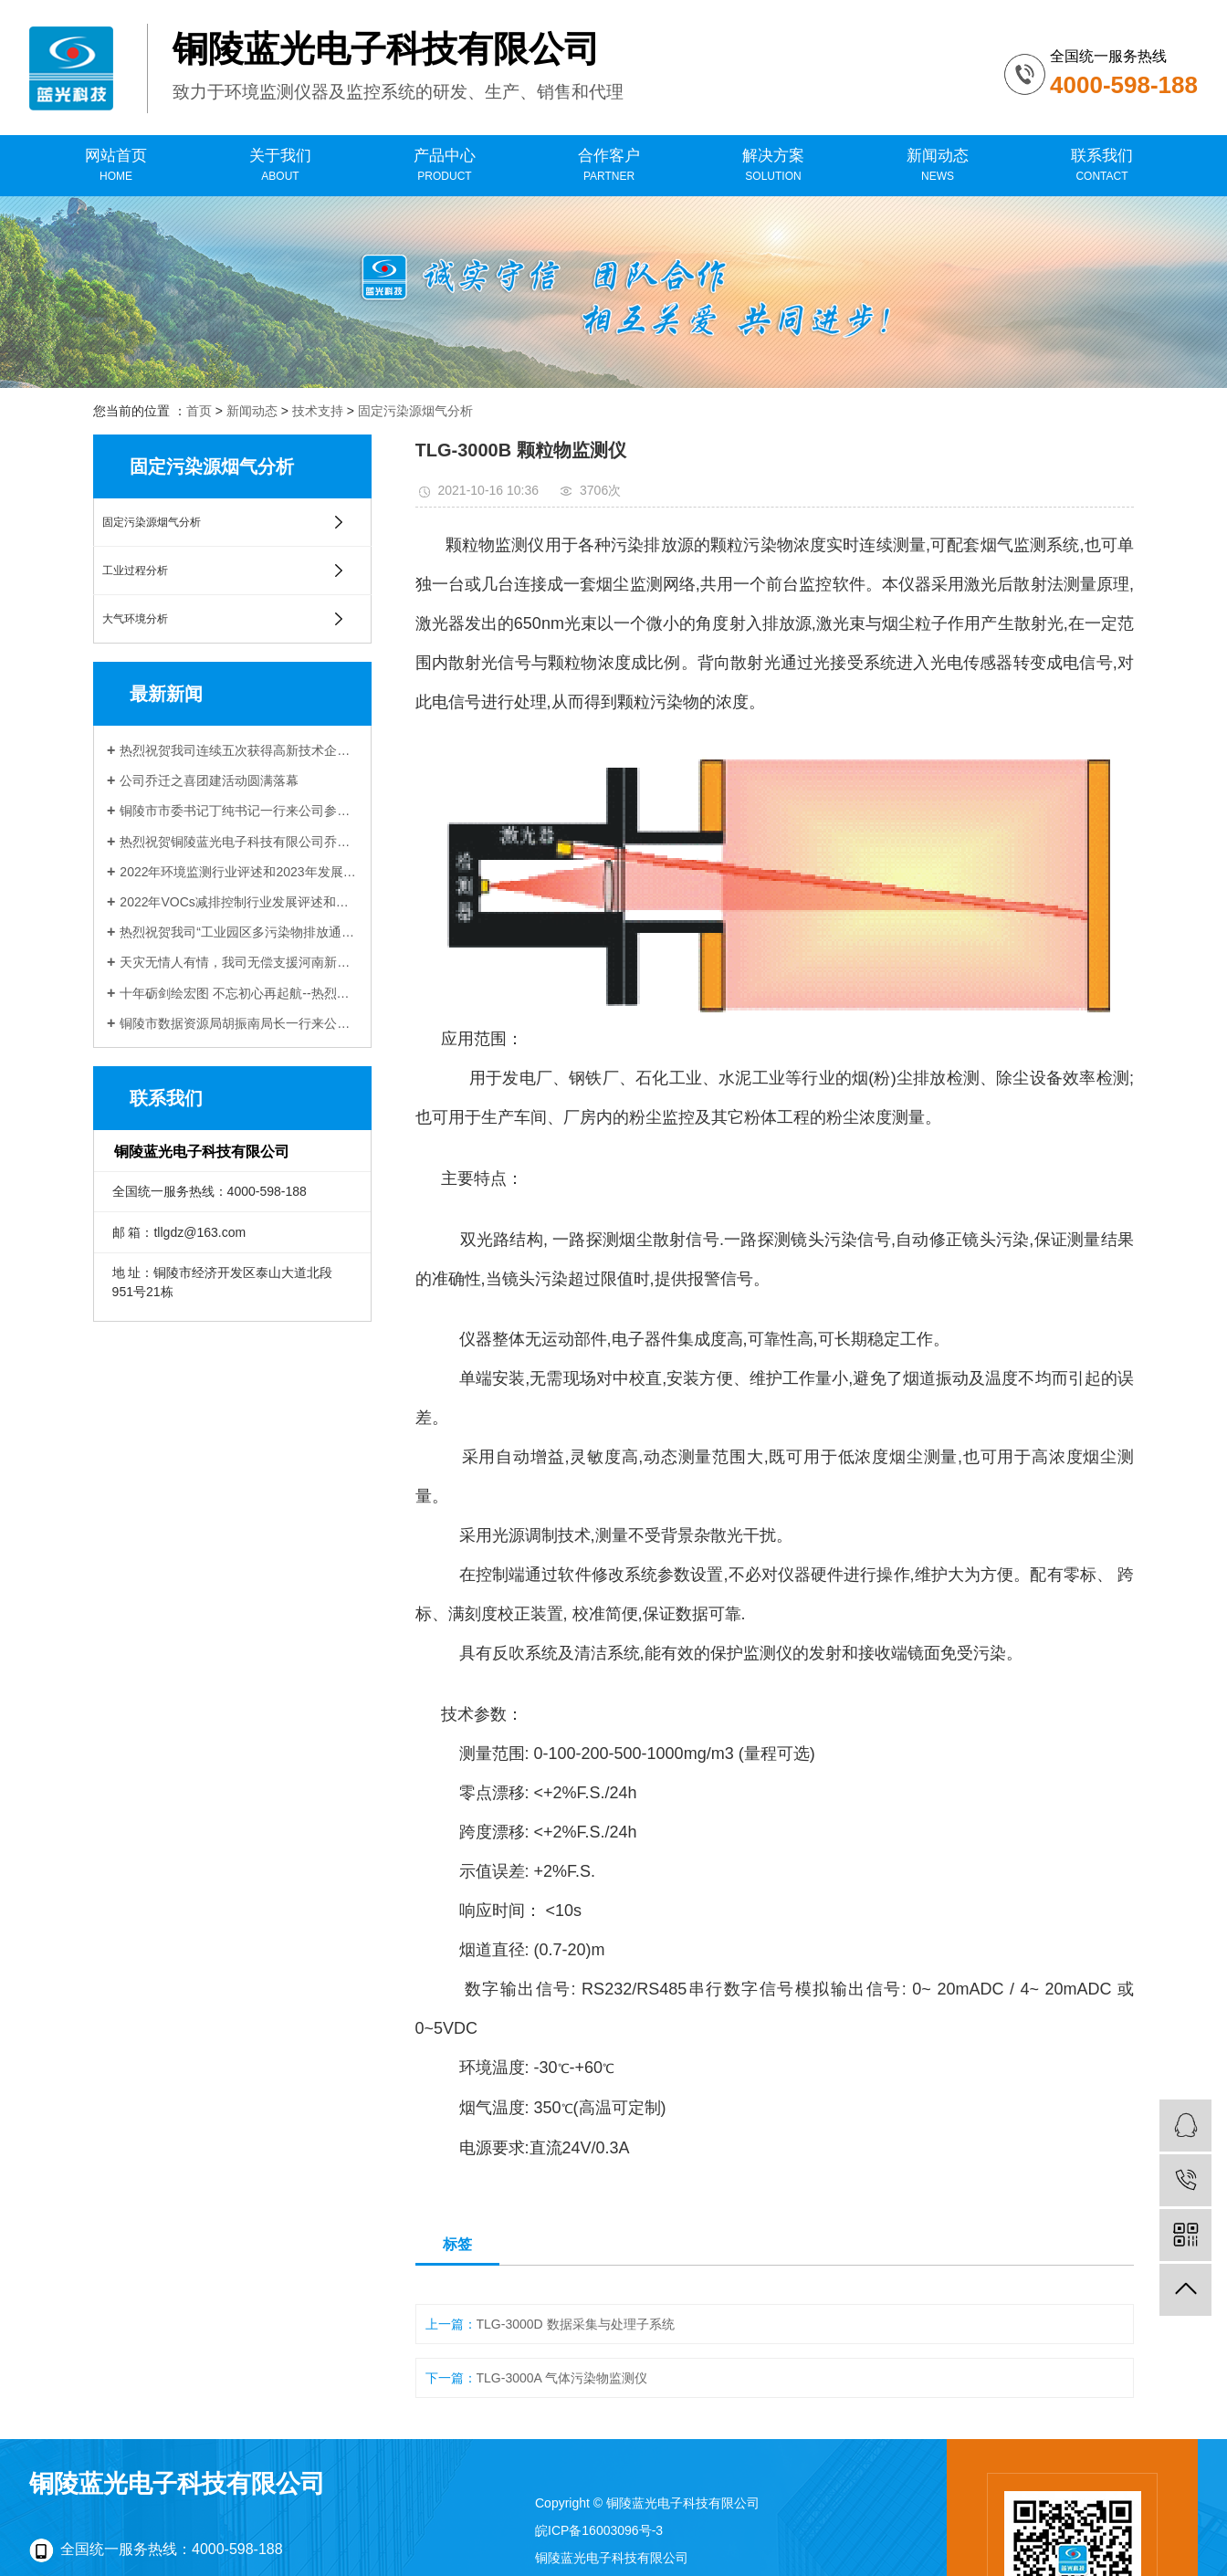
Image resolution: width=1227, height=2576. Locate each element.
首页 (199, 410)
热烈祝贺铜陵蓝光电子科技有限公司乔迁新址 (239, 841)
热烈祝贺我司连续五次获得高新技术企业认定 (239, 750)
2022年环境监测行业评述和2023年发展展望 (239, 871)
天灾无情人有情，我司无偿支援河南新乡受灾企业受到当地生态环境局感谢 (239, 962)
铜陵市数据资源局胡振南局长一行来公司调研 (239, 1023)
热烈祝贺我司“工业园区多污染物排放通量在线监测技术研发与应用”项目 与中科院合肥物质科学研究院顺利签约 (239, 932)
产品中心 (444, 165)
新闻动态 (937, 165)
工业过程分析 (135, 570)
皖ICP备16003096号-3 (599, 2530)
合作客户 (608, 165)
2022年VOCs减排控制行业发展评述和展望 (239, 902)
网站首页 (115, 165)
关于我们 (280, 165)
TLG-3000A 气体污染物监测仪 (562, 2378)
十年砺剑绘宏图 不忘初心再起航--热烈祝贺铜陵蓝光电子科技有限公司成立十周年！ (239, 993)
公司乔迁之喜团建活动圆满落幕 (209, 780)
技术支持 (317, 410)
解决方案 (773, 165)
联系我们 (1101, 165)
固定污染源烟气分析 (415, 410)
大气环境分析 (135, 619)
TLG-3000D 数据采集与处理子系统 (576, 2324)
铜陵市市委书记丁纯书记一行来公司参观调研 (239, 810)
